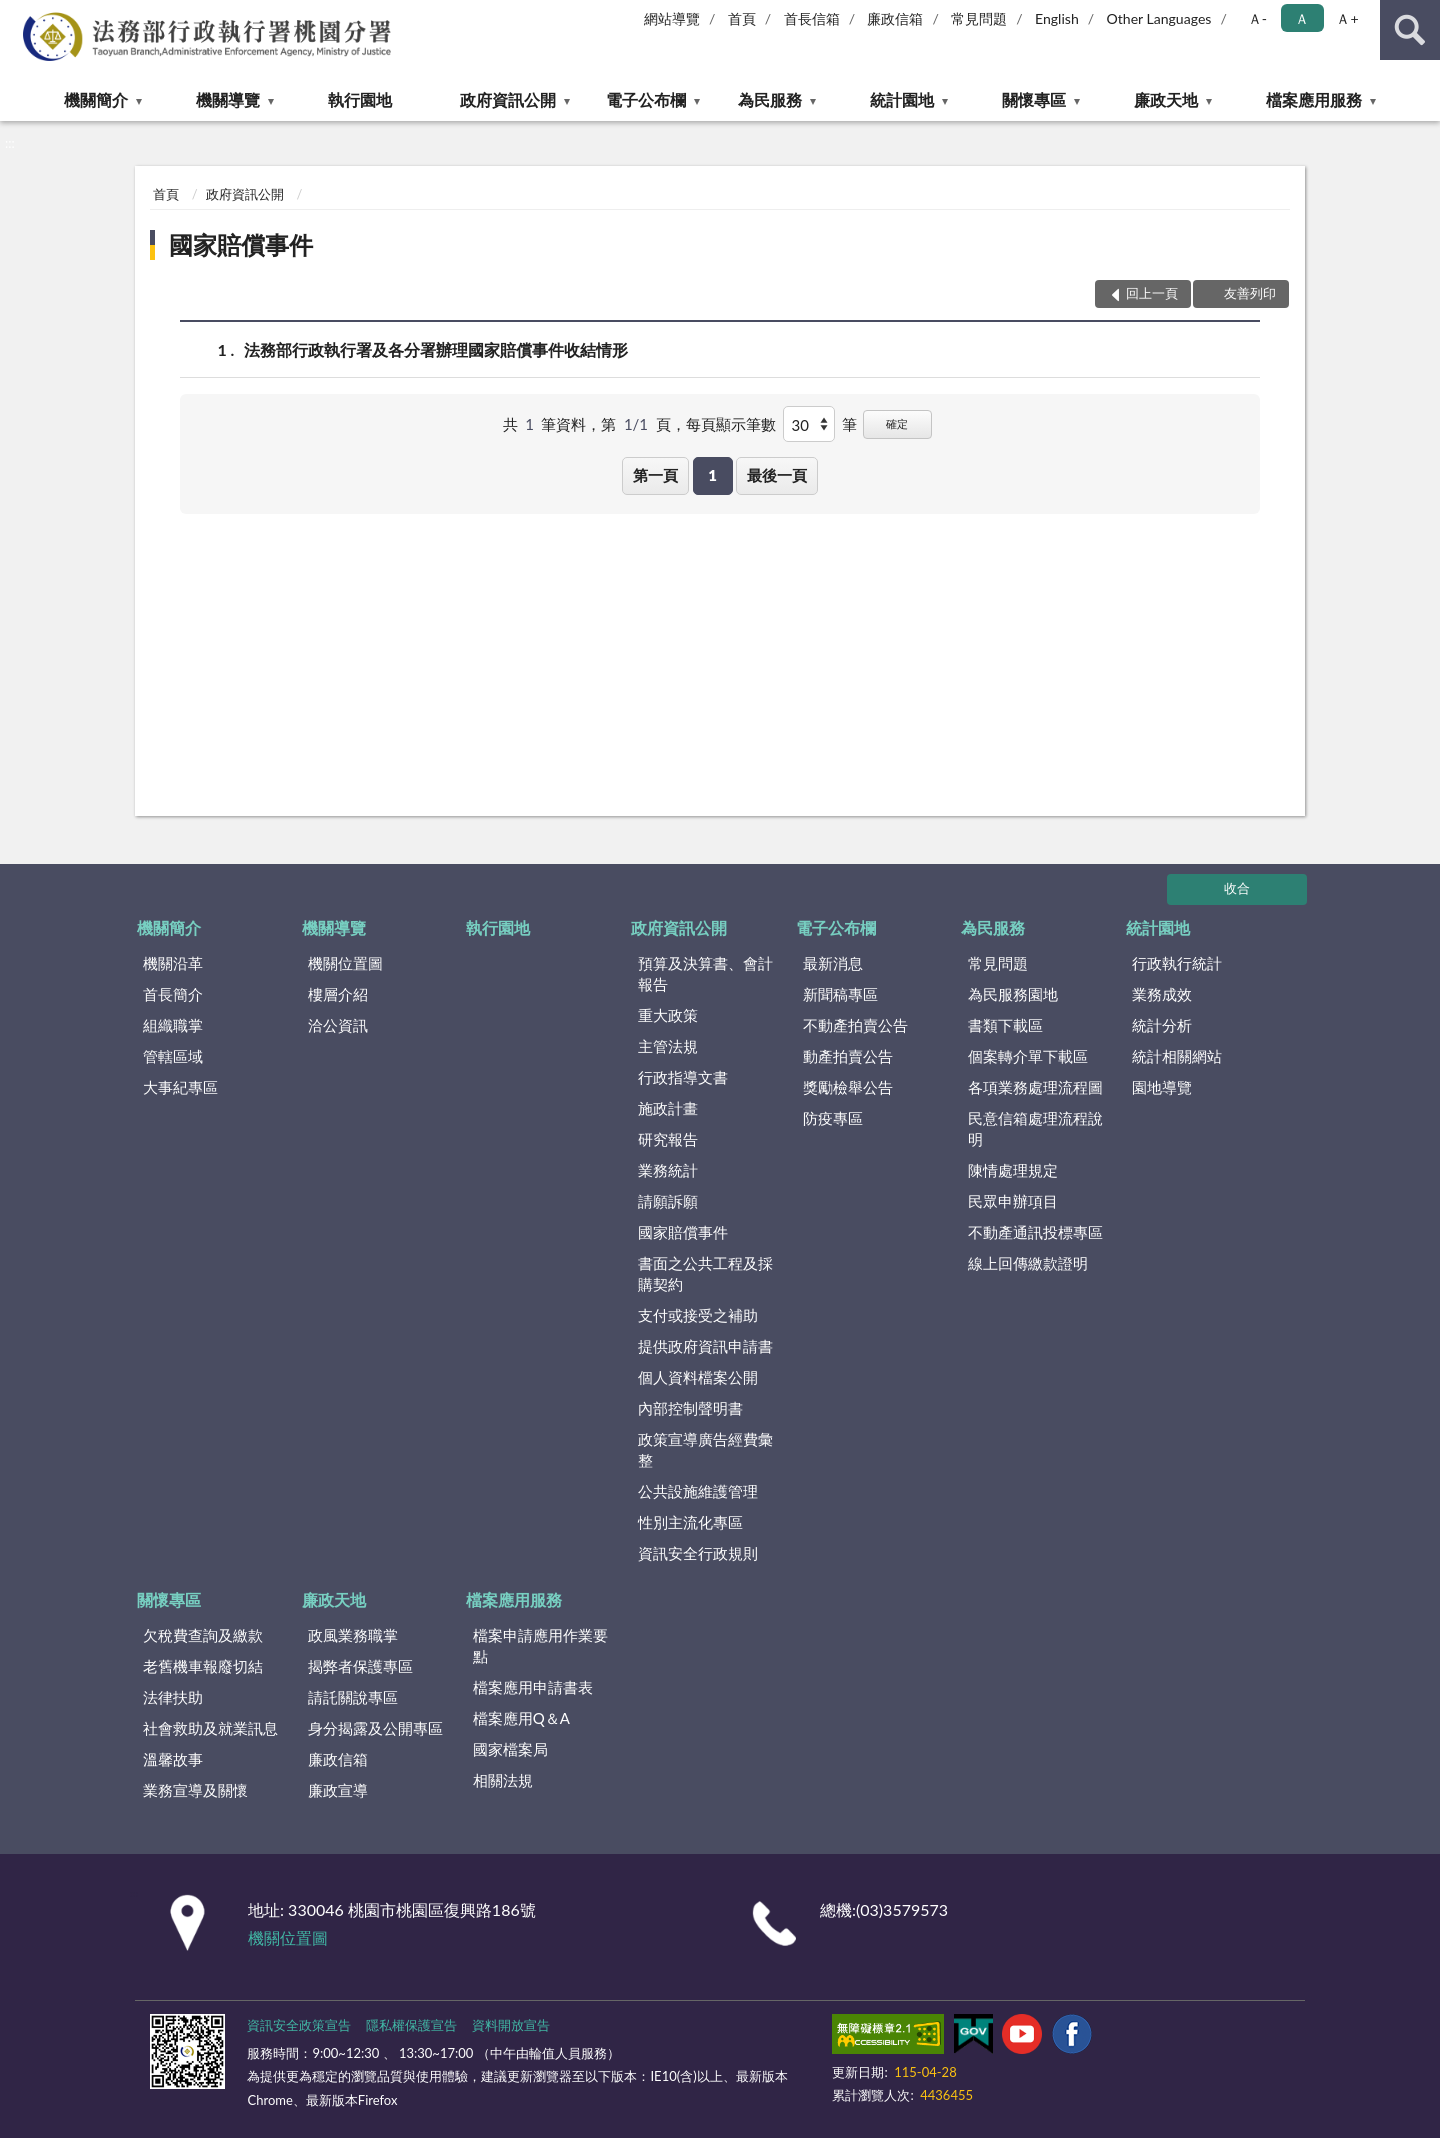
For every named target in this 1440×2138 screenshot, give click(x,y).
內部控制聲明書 (690, 1408)
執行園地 (360, 99)
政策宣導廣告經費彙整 (705, 1449)
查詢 (1410, 30)
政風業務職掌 (353, 1635)
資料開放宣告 (511, 2025)
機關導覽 (228, 99)
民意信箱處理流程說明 (1035, 1128)
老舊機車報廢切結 (203, 1666)
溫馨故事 (173, 1759)
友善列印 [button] (1250, 293)
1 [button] (712, 475)
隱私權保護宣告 (411, 2025)
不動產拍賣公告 (855, 1025)
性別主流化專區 (690, 1522)
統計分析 (1162, 1025)
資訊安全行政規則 (698, 1553)
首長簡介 (173, 994)
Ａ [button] (1302, 18)
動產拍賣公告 (848, 1056)
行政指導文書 (683, 1077)
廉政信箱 (895, 18)
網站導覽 (672, 18)
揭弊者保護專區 (360, 1666)
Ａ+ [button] (1347, 18)
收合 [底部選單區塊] (1237, 888)
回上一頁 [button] (1152, 293)
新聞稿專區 (840, 994)
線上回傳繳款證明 (1028, 1263)
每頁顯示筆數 (731, 424)
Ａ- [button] (1257, 18)
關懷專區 (1034, 99)
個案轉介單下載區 (1028, 1056)
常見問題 (979, 18)
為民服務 (770, 99)
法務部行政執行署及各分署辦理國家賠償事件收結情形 (436, 349)
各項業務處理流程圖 (1035, 1087)
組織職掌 (173, 1025)
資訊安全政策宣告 (299, 2025)
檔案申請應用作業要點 (540, 1645)
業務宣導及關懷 (195, 1790)
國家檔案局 (510, 1749)
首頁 (742, 18)
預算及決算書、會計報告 (705, 973)
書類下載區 (1005, 1025)
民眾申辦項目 (1013, 1201)
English (1057, 18)
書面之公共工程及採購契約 (705, 1273)
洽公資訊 (338, 1025)
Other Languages (1159, 18)
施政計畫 (668, 1108)
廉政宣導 (338, 1790)
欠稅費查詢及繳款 (203, 1635)
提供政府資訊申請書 (705, 1346)
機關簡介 (96, 99)
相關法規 (503, 1780)
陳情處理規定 (1013, 1170)
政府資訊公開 (508, 99)
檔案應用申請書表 (533, 1687)
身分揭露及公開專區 (375, 1728)
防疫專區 (833, 1118)
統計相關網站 (1177, 1056)
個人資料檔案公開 (698, 1377)
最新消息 (833, 963)
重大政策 (668, 1015)
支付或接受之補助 (698, 1315)
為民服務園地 (1013, 994)
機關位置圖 (345, 963)
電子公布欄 (646, 99)
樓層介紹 (338, 994)
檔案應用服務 (1314, 99)
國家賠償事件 (241, 244)
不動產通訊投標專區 (1035, 1232)
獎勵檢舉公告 (848, 1087)
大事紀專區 (180, 1087)
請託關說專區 (353, 1697)
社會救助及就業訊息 (210, 1728)
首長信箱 (812, 18)
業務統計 (668, 1170)
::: (16, 15)
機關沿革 (173, 963)
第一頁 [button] (655, 475)
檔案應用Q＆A (521, 1718)
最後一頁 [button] (777, 475)
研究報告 (668, 1139)
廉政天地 (1166, 99)
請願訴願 (668, 1201)
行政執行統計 (1177, 963)
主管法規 (668, 1046)
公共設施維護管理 (698, 1491)
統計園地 (902, 99)
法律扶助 (173, 1697)
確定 (897, 423)
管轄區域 (173, 1056)
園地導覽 (1162, 1087)
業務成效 (1162, 994)
